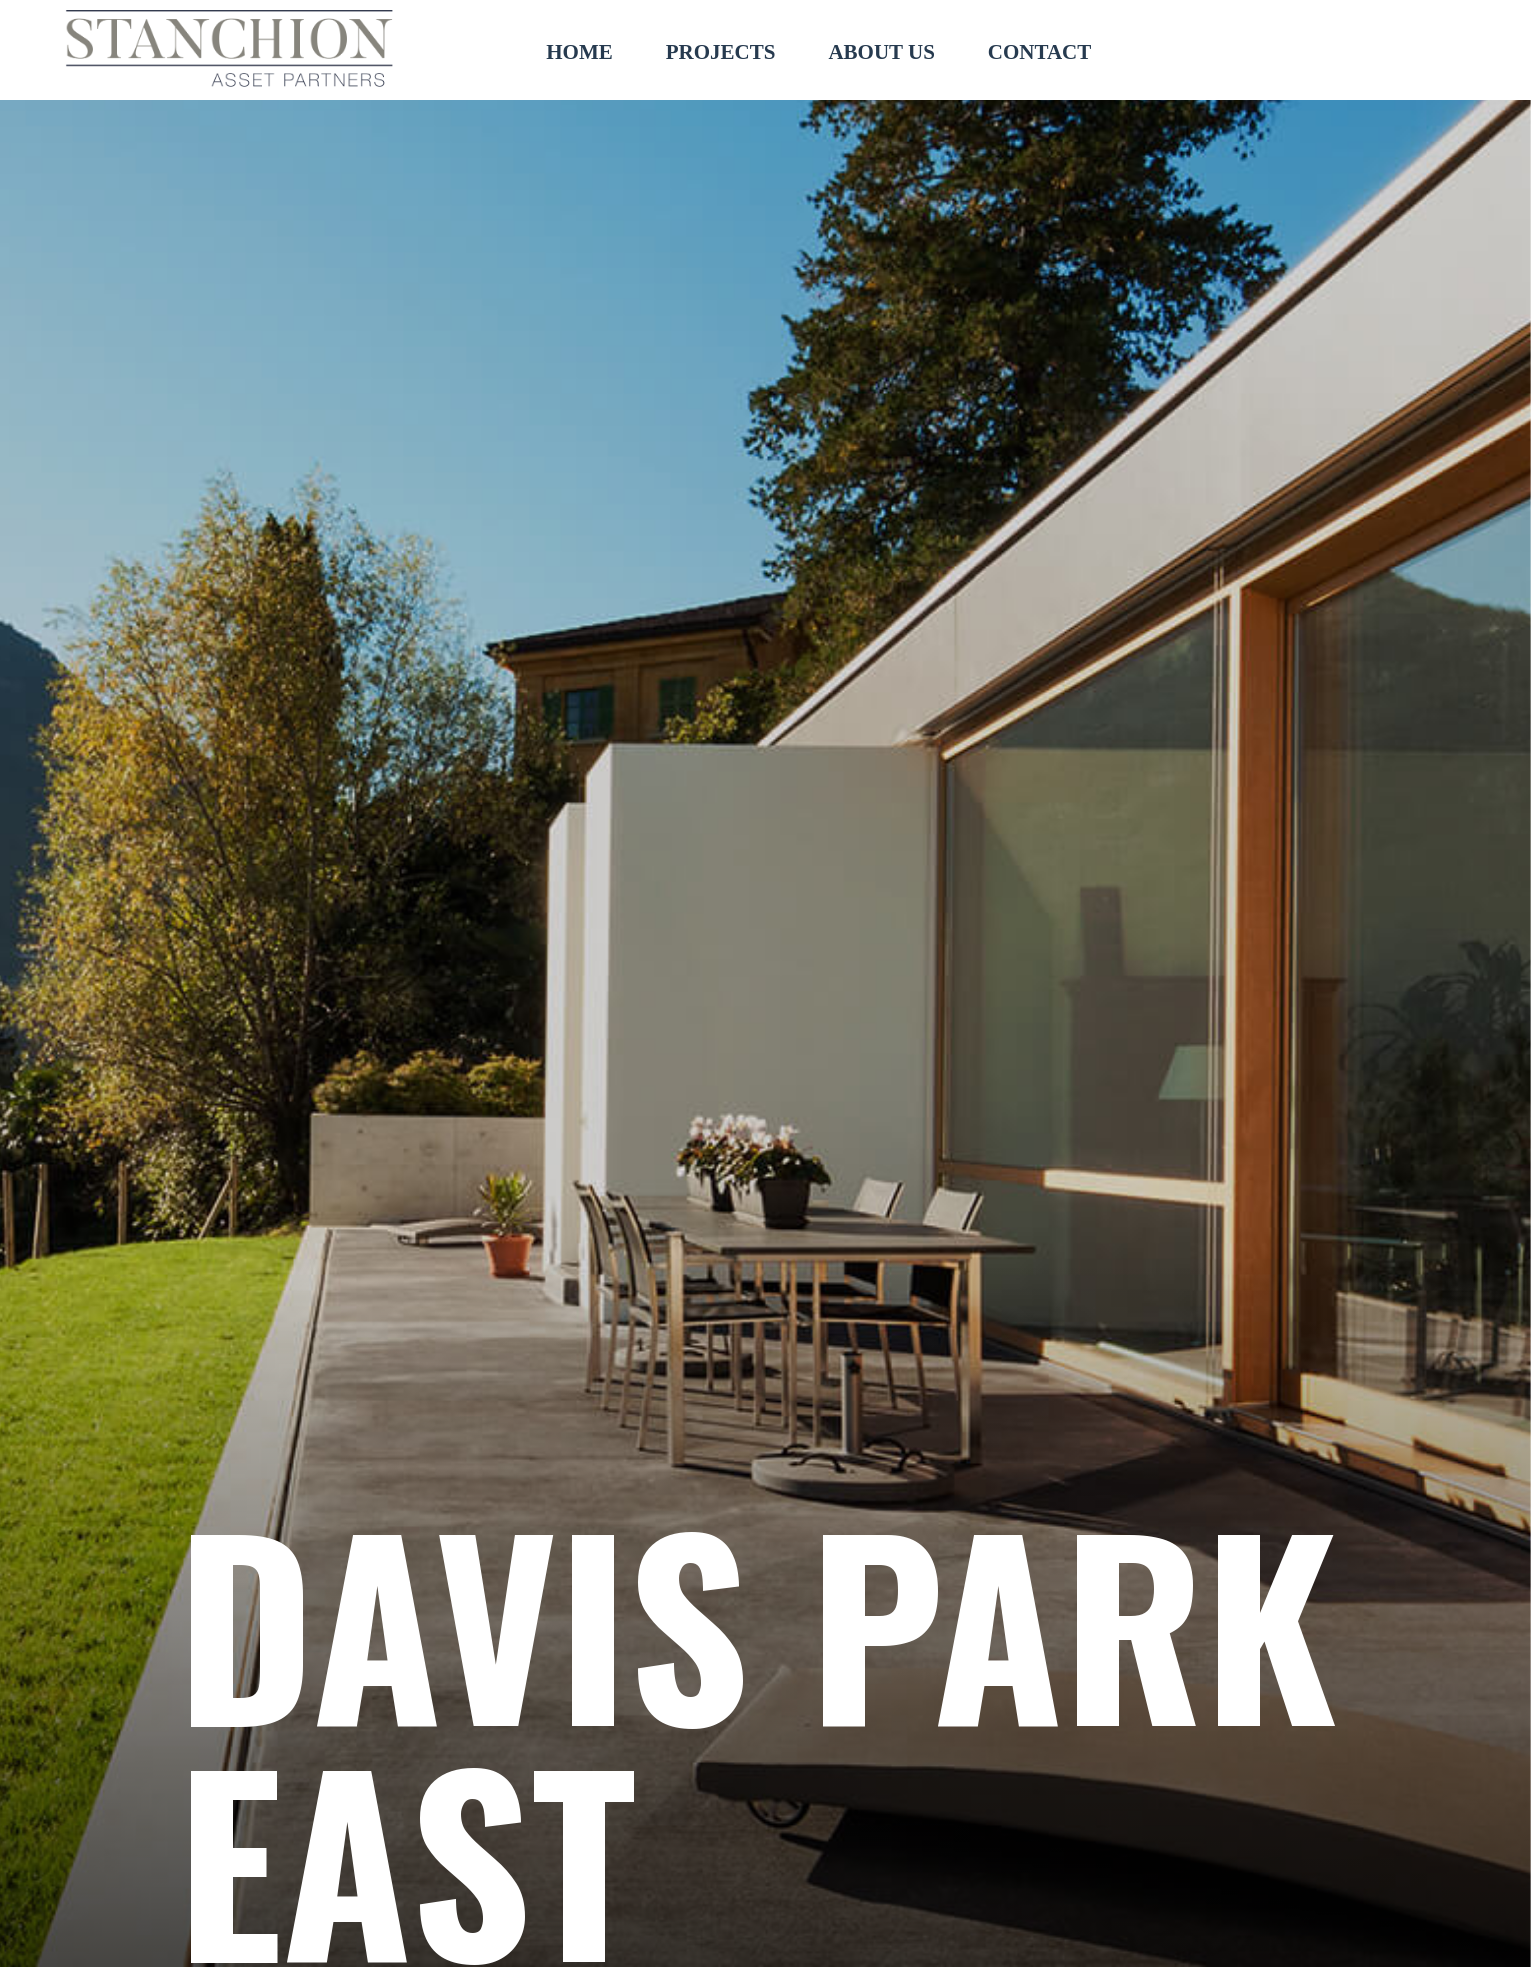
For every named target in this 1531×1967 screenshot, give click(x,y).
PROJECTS (721, 52)
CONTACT (1039, 52)
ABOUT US (881, 52)
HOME (579, 52)
